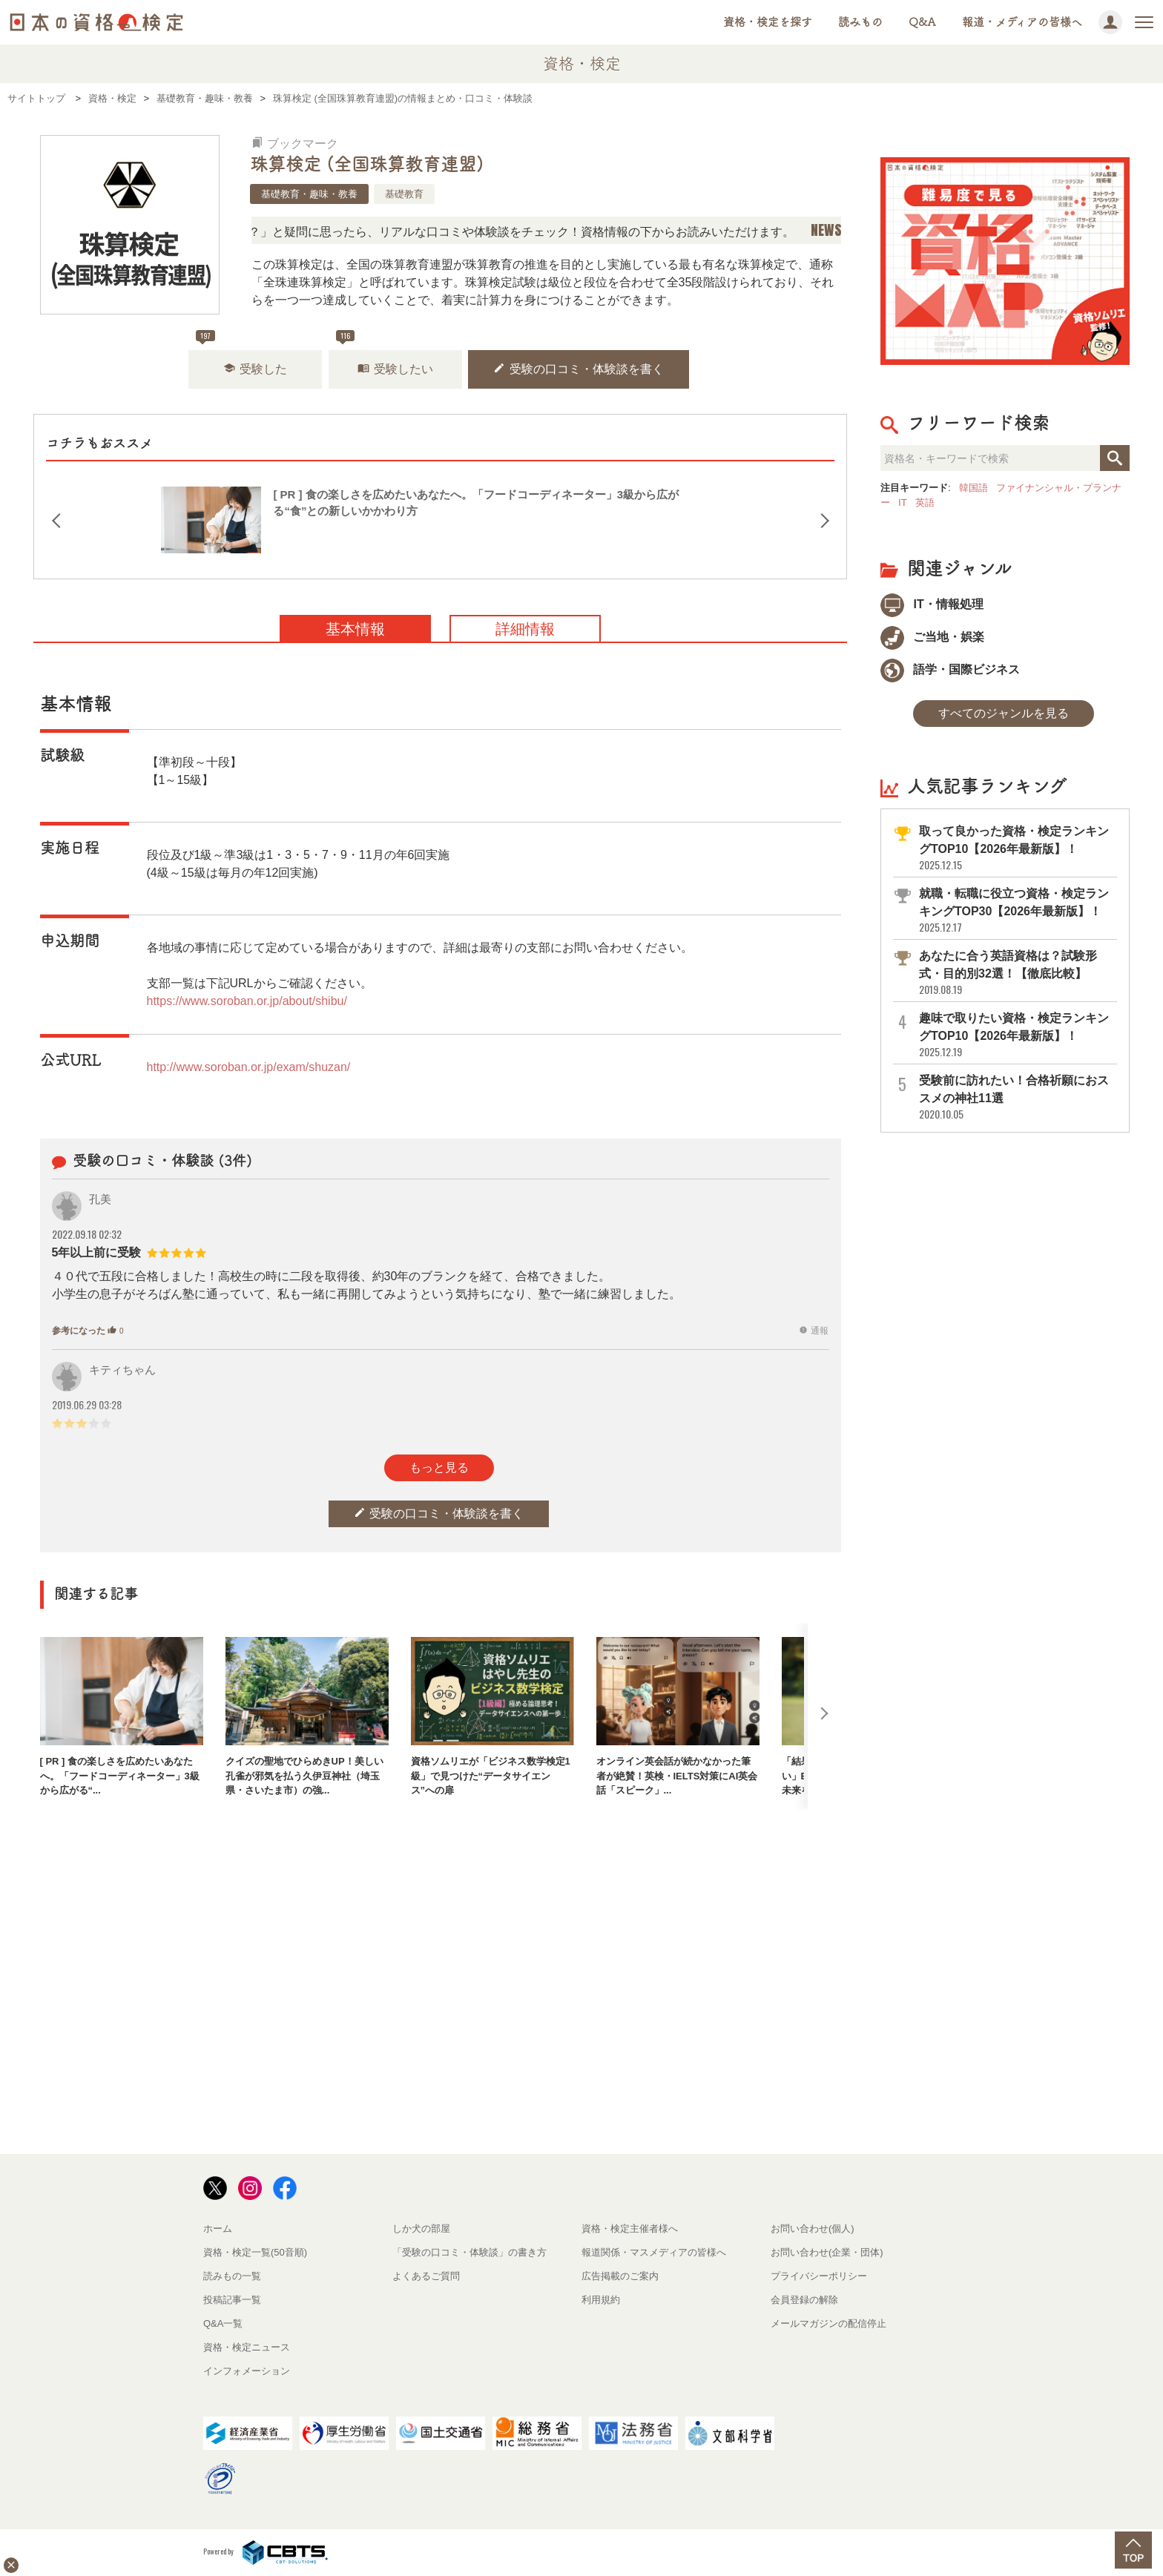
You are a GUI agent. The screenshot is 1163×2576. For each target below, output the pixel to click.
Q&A (922, 21)
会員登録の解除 (804, 2299)
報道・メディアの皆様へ (1022, 21)
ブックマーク (295, 143)
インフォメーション (246, 2370)
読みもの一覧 (232, 2276)
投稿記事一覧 (232, 2299)
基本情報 (355, 629)
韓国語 (973, 487)
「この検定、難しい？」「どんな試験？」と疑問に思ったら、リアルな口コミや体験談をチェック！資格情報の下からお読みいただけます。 (464, 231)
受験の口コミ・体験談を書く (578, 368)
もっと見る (439, 1467)
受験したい (395, 368)
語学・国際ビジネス (950, 669)
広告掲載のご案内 (620, 2276)
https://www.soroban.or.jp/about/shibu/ (247, 1001)
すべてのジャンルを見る (1003, 713)
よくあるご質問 (426, 2276)
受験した (255, 368)
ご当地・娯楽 (932, 636)
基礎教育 (404, 194)
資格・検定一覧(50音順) (255, 2252)
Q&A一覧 (223, 2323)
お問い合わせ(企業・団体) (827, 2252)
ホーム (217, 2228)
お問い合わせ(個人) (812, 2228)
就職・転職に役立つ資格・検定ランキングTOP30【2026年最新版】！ (1017, 910)
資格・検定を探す (767, 21)
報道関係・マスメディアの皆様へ (654, 2252)
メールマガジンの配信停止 (828, 2323)
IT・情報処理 (932, 604)
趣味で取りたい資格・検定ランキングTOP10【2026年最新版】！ (1017, 1035)
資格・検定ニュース (246, 2347)
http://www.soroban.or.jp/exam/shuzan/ (249, 1067)
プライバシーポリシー (819, 2276)
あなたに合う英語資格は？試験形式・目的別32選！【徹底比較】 (1017, 972)
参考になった (88, 1330)
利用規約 (601, 2299)
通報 (813, 1330)
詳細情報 (525, 629)
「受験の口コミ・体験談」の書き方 (469, 2252)
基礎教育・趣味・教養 (309, 194)
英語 (925, 502)
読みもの (860, 21)
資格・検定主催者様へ (630, 2228)
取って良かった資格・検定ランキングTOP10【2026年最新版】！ (1017, 848)
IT (902, 502)
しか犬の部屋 (421, 2228)
